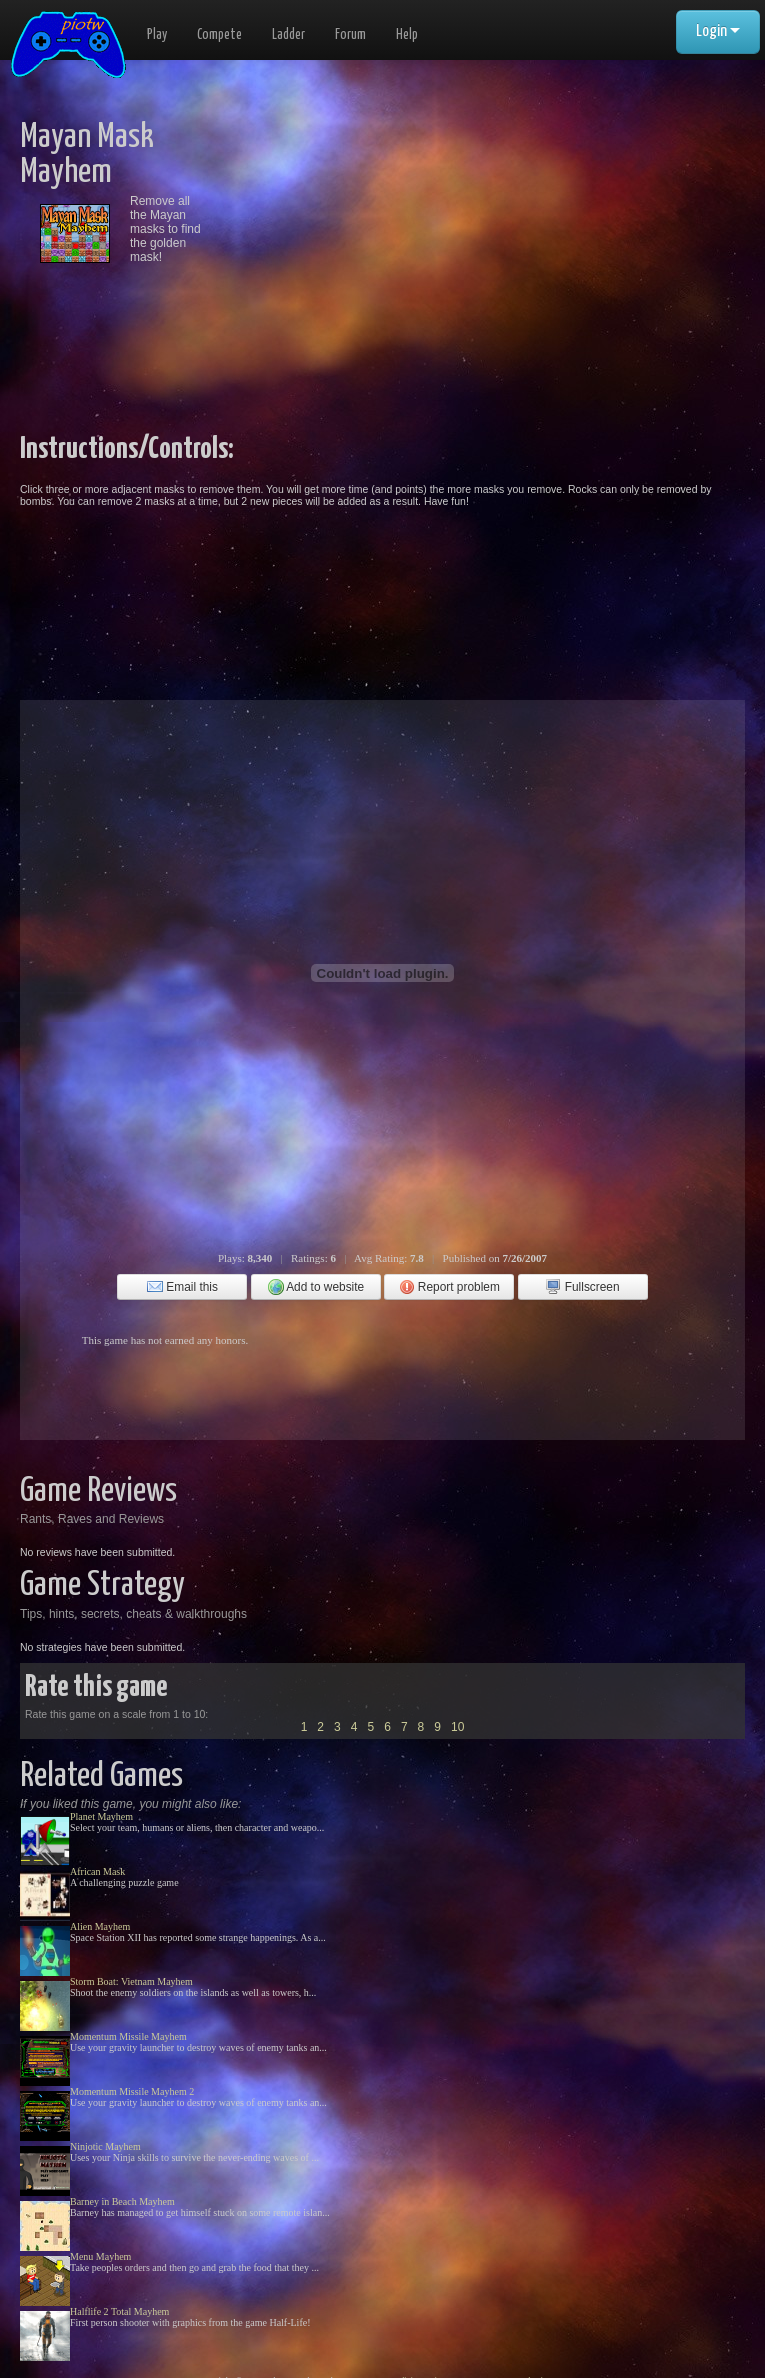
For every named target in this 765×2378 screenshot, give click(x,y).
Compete (219, 35)
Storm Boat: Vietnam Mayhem (131, 1981)
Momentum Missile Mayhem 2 (132, 2091)
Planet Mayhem (101, 1816)
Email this (182, 1287)
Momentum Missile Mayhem (128, 2036)
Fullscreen (582, 1287)
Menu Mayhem (100, 2256)
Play (157, 35)
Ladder (288, 35)
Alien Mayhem (100, 1926)
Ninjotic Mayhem (105, 2146)
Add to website (316, 1287)
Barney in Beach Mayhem (122, 2201)
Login (718, 31)
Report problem (449, 1287)
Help (407, 35)
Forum (350, 35)
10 (457, 1727)
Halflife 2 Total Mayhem (119, 2311)
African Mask (97, 1871)
